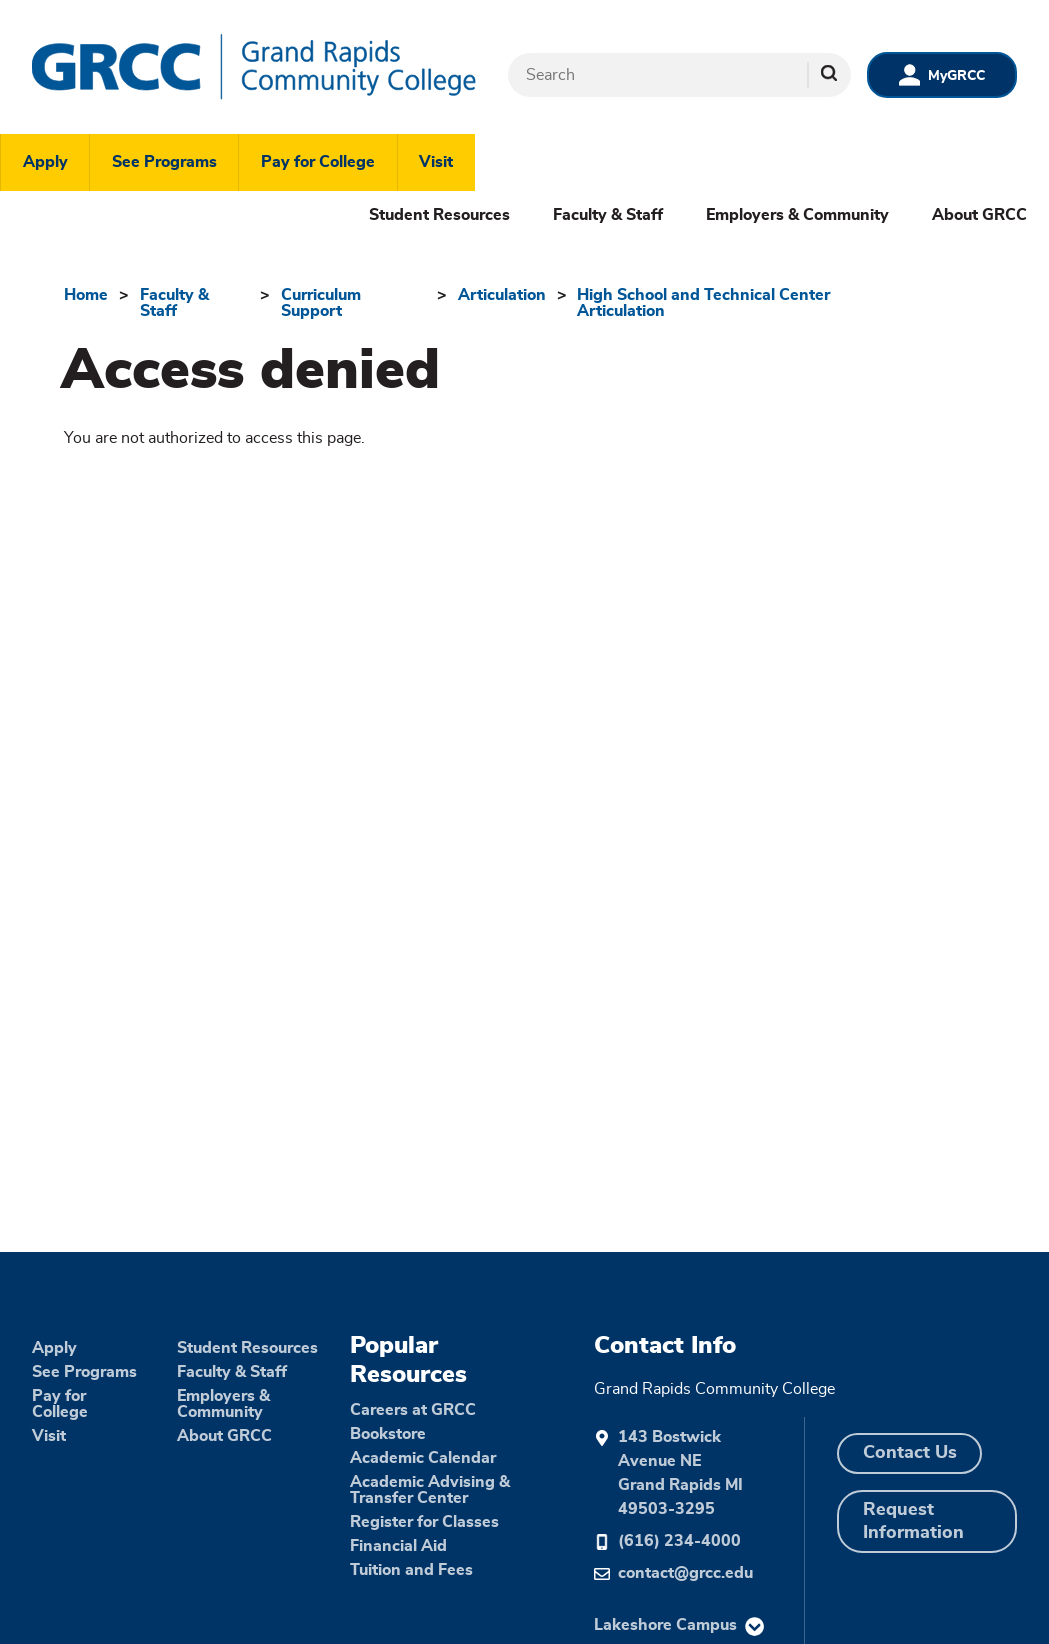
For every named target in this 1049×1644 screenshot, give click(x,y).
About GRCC (979, 215)
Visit (436, 162)
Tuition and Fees (411, 1570)
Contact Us (910, 1453)
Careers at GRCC (413, 1410)
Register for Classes (424, 1522)
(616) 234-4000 (679, 1541)
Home (86, 295)
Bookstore (388, 1434)
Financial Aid (398, 1546)
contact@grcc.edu (685, 1573)
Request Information (913, 1521)
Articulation (502, 295)
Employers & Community (797, 215)
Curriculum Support (321, 303)
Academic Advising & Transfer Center (430, 1490)
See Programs (164, 162)
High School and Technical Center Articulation (703, 303)
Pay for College (318, 162)
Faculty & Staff (608, 215)
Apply (45, 162)
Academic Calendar (423, 1458)
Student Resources (439, 215)
